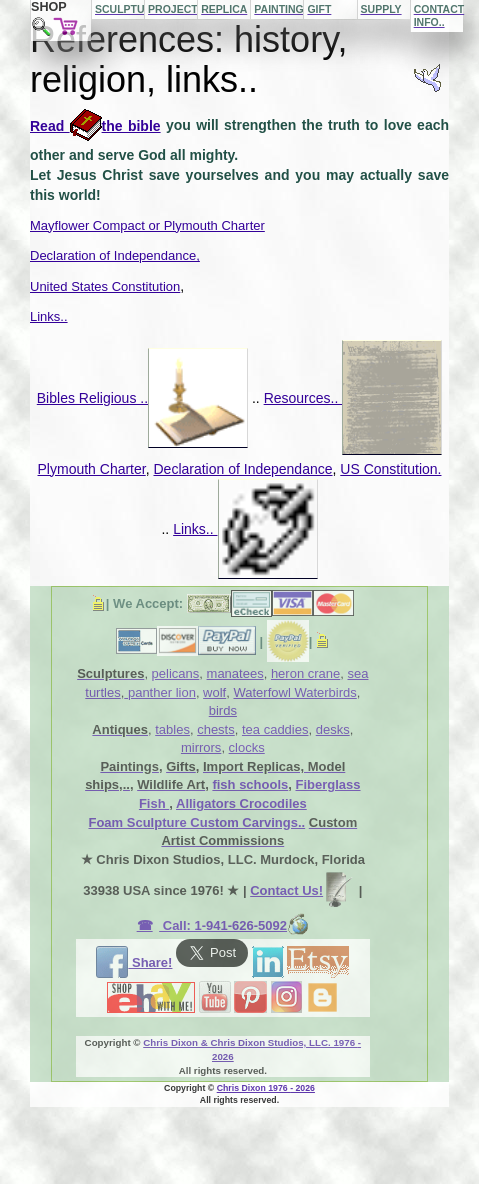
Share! (134, 962)
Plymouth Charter (92, 469)
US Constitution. (390, 469)
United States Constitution (105, 286)
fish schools (250, 784)
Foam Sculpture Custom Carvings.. (196, 822)
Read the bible (95, 126)
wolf (214, 692)
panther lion (160, 692)
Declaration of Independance (242, 469)
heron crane (305, 673)
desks (333, 729)
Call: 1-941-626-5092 (234, 925)
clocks (247, 747)
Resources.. (353, 398)
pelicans (176, 673)
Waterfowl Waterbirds (294, 692)
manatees (235, 673)
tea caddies (275, 729)
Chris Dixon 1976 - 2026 (266, 1088)
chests (216, 729)
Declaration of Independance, (115, 255)
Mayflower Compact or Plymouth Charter (147, 225)
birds (223, 710)
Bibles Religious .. (142, 398)
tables (172, 729)
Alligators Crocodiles (241, 803)
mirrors (201, 747)
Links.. (49, 316)
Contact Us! (302, 890)
